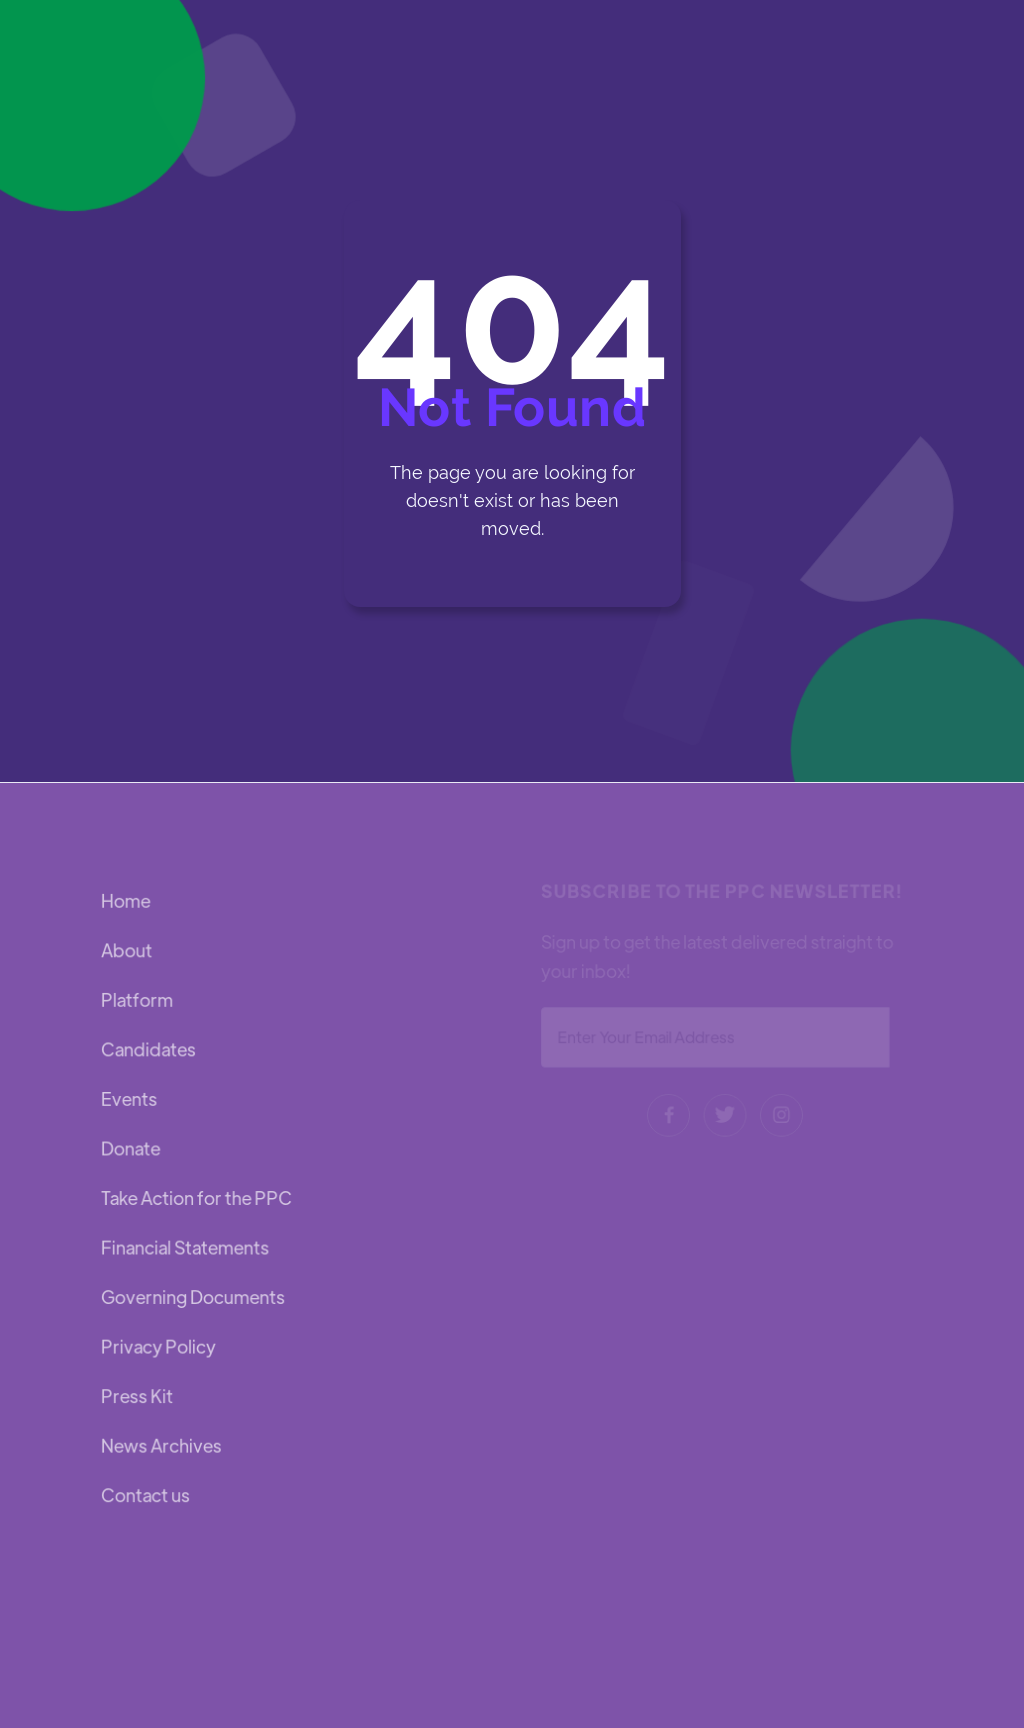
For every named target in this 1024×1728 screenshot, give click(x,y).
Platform (138, 1001)
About (127, 952)
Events (130, 1099)
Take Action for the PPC (196, 1197)
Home (126, 903)
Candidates (149, 1050)
